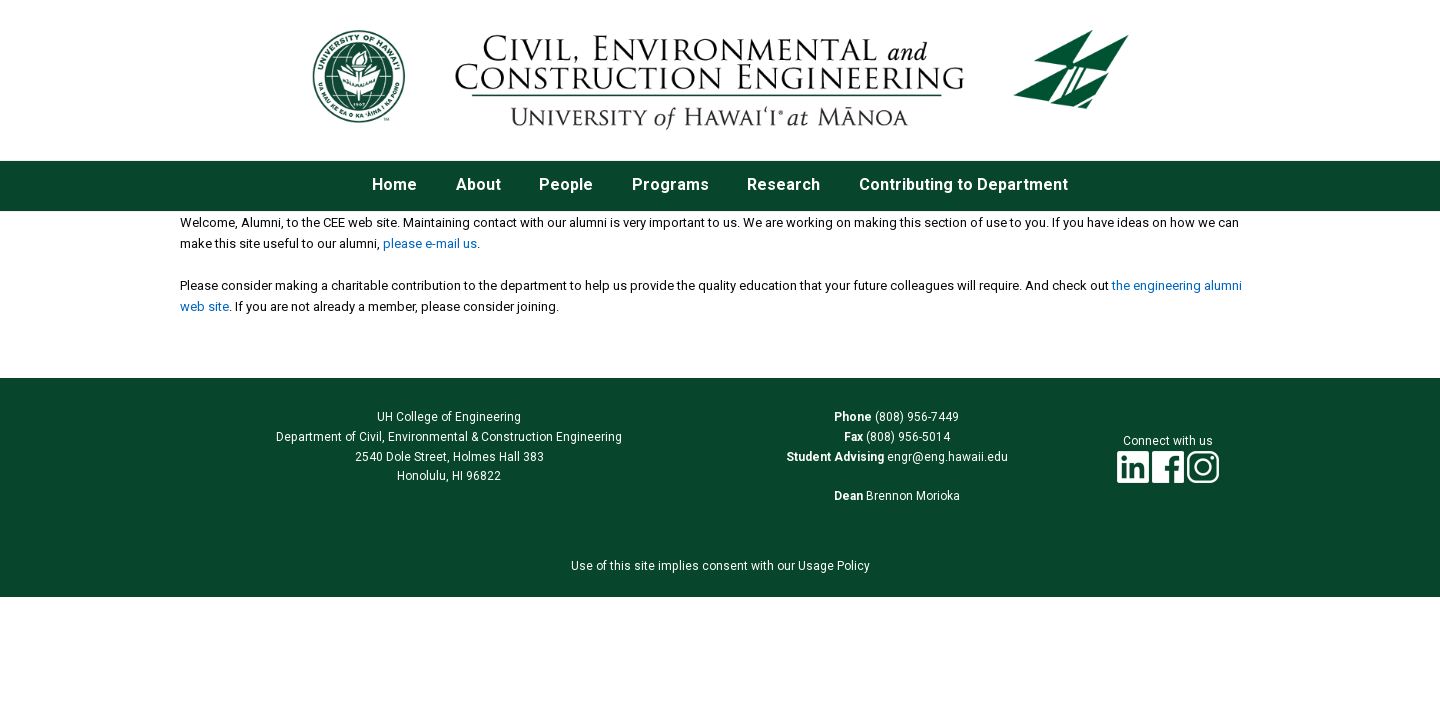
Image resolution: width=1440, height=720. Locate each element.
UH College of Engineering (449, 417)
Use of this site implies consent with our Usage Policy (720, 566)
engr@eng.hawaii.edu (946, 457)
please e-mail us (430, 243)
